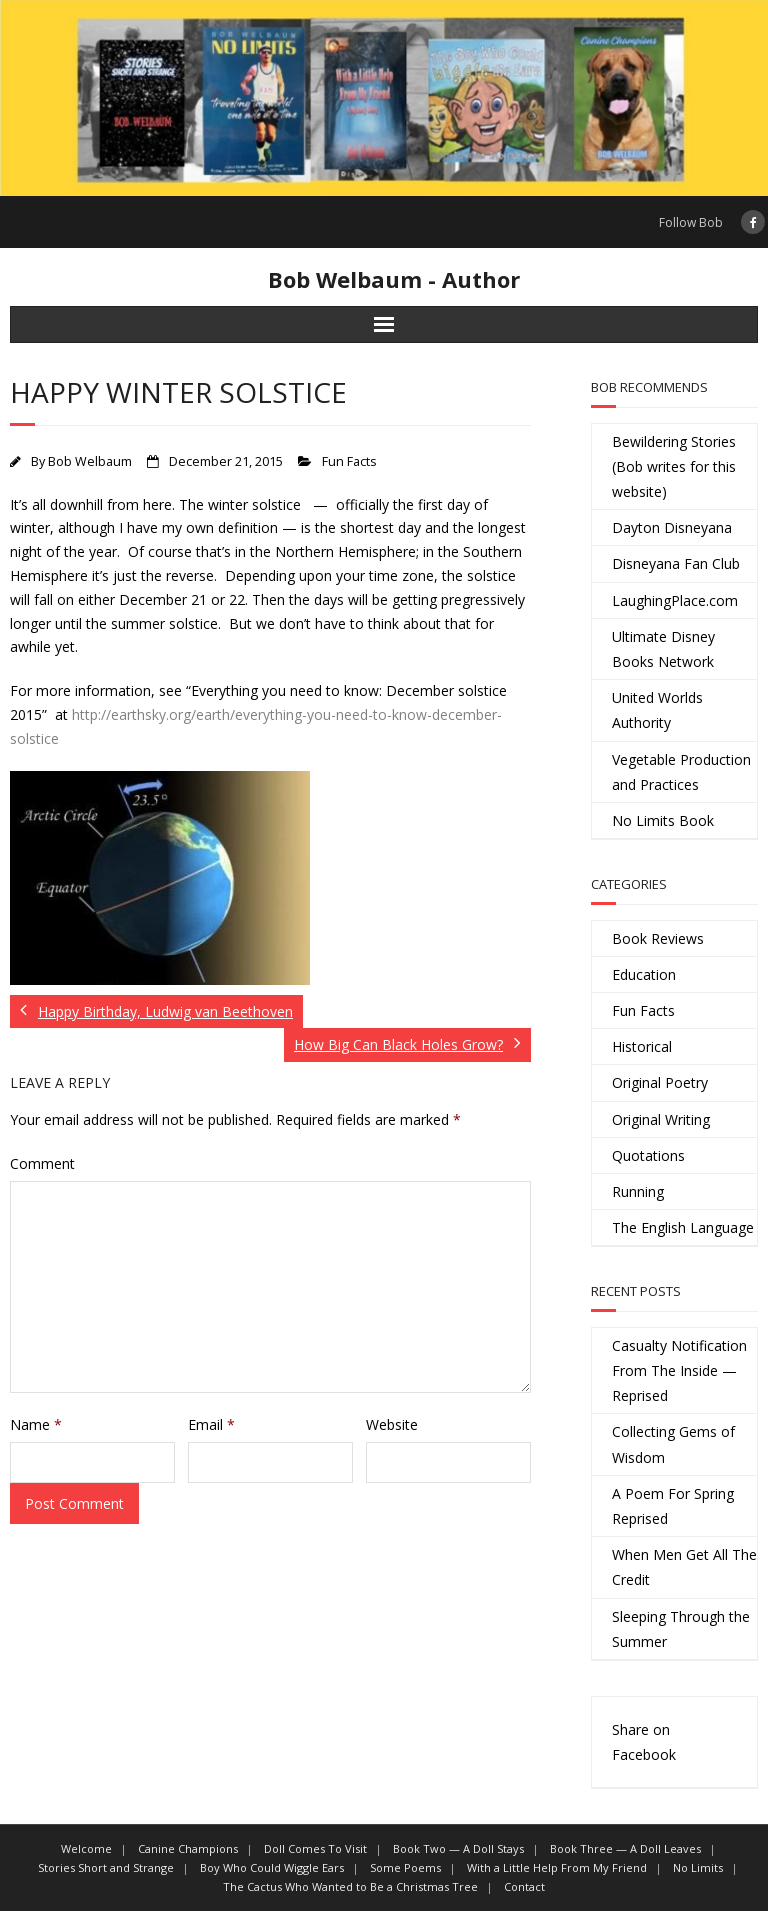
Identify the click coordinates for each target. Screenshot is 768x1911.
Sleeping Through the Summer (681, 1629)
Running (638, 1191)
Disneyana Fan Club (676, 563)
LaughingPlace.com (675, 600)
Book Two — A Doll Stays (458, 1848)
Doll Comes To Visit (315, 1848)
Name (36, 1424)
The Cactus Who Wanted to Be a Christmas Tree (350, 1886)
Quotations (648, 1155)
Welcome (86, 1848)
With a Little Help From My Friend (557, 1867)
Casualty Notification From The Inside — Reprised (679, 1370)
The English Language (683, 1227)
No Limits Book (663, 820)
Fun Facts (349, 461)
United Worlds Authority (657, 710)
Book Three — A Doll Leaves (625, 1848)
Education (644, 974)
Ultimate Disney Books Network (663, 649)
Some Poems (405, 1867)
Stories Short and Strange (106, 1867)
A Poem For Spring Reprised (673, 1506)
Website (392, 1424)
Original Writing (661, 1119)
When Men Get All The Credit (684, 1567)
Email (211, 1424)
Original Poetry (660, 1082)
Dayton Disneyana (672, 527)
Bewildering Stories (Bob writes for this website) (674, 466)
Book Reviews (658, 938)
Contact (524, 1886)
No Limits (698, 1867)
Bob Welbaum (90, 461)
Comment (42, 1163)
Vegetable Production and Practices (681, 772)
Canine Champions (188, 1848)
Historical (642, 1046)
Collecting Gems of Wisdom (673, 1444)
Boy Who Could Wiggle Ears (272, 1867)
